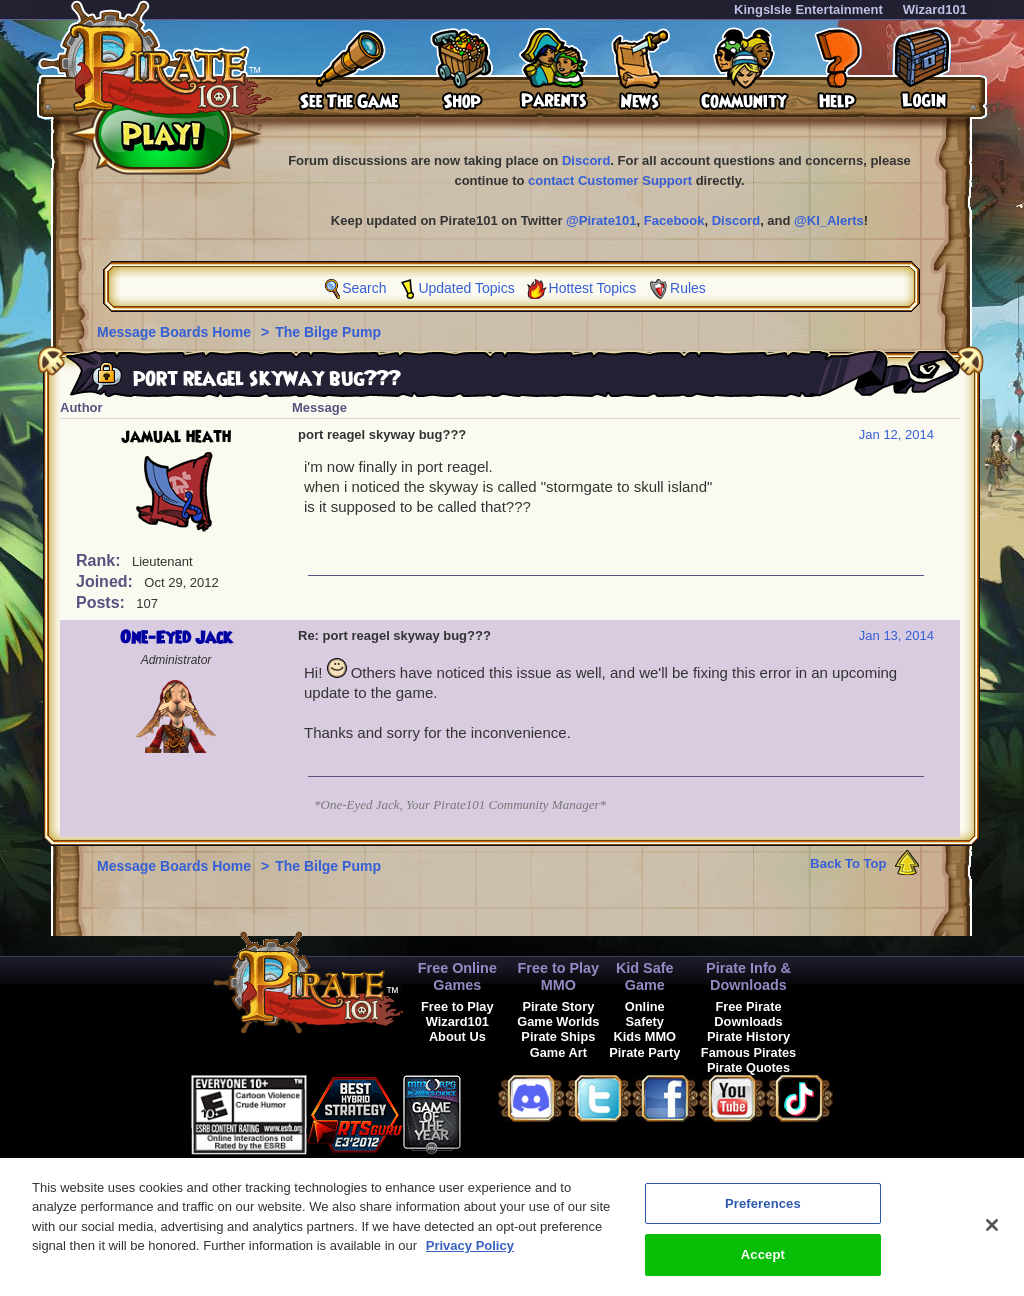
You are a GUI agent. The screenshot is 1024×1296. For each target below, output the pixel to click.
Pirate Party (644, 1052)
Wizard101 (935, 9)
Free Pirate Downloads (748, 1014)
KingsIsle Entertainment (808, 9)
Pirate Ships (558, 1036)
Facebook (674, 220)
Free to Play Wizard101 (457, 1014)
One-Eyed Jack (176, 638)
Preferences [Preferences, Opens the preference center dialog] (763, 1216)
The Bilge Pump (328, 332)
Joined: (106, 581)
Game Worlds (558, 1021)
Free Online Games (457, 976)
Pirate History (748, 1036)
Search (364, 288)
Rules (688, 288)
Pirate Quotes (748, 1067)
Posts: (102, 602)
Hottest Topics (593, 288)
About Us (457, 1036)
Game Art (558, 1052)
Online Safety (645, 1014)
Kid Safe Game (645, 976)
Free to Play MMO (559, 976)
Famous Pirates (748, 1052)
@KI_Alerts (829, 220)
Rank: (100, 560)
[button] (511, 1111)
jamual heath (176, 437)
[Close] (992, 1238)
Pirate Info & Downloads (748, 976)
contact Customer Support (610, 180)
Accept (763, 1267)
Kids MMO (644, 1036)
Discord (586, 160)
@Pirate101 (601, 220)
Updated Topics (466, 288)
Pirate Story (558, 1006)
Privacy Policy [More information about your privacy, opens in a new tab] (470, 1258)
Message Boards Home (176, 332)
